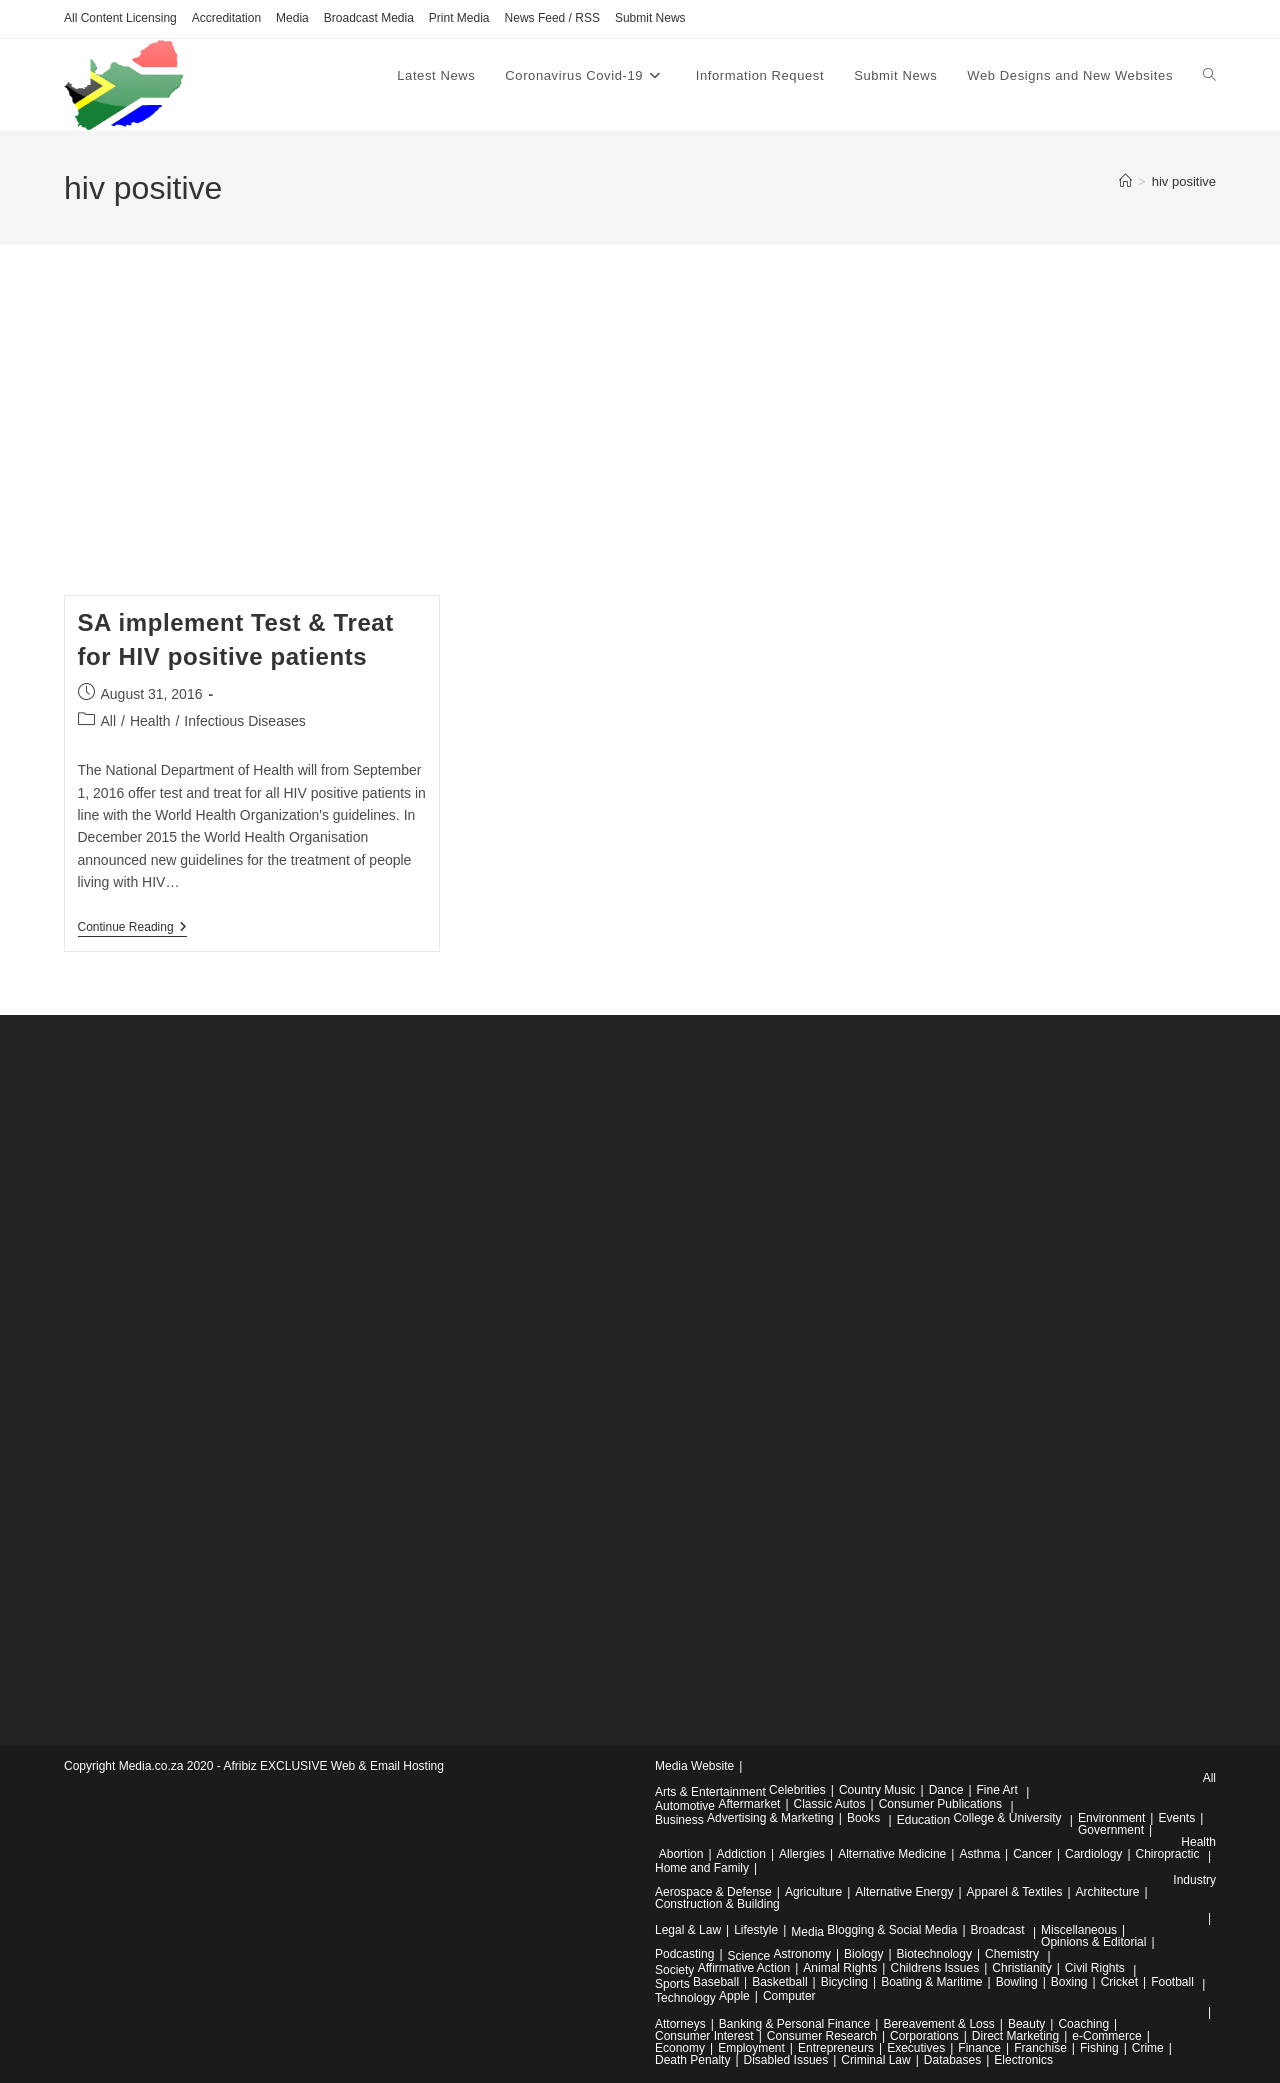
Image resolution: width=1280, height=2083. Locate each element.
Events (1176, 1818)
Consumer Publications (940, 1804)
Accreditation (226, 18)
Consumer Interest (704, 2036)
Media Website (694, 1766)
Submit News (650, 18)
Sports (672, 1984)
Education (923, 1820)
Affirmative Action (744, 1968)
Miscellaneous (1079, 1930)
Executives (916, 2048)
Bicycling (844, 1982)
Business (679, 1820)
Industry (1194, 1880)
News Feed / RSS (552, 18)
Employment (751, 2048)
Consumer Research (822, 2036)
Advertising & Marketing (770, 1818)
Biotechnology (934, 1954)
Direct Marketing (1015, 2036)
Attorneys (680, 2024)
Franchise (1040, 2048)
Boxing (1069, 1982)
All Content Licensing (120, 18)
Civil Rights (1095, 1968)
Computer (789, 1996)
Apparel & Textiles (1015, 1892)
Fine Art (997, 1790)
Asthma (979, 1854)
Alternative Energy (904, 1892)
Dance (946, 1790)
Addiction (741, 1854)
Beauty (1026, 2024)
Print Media (459, 18)
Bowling (1017, 1982)
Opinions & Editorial (1093, 1942)
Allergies (802, 1854)
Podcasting (684, 1954)
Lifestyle (756, 1930)
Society (674, 1970)
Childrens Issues (934, 1968)
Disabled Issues (786, 2060)
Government (1111, 1830)
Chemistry (1012, 1954)
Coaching (1083, 2024)
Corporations (924, 2036)
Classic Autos (830, 1804)
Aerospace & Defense (713, 1892)
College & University (1007, 1818)
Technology (685, 1998)
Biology (863, 1954)
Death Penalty (692, 2060)
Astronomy (802, 1954)
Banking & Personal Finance (794, 2024)
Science (749, 1956)
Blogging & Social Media (892, 1930)
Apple (734, 1996)
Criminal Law (875, 2060)
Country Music (877, 1790)
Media (292, 18)
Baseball (716, 1982)
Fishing (1099, 2048)
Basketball (779, 1982)
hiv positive (1184, 181)
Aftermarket (749, 1804)
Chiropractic (1168, 1854)
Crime (1148, 2048)
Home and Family (702, 1868)
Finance (979, 2048)
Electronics (1023, 2060)
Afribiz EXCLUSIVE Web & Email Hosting (333, 1766)
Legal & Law (688, 1930)
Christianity (1021, 1968)
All (109, 721)
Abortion (681, 1854)
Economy (680, 2048)
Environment (1111, 1818)
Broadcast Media (369, 18)
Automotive (685, 1806)
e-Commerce (1106, 2036)
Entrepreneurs (836, 2048)
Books (863, 1818)
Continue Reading (132, 928)
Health (150, 721)
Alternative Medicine (892, 1854)
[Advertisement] (640, 445)
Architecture (1108, 1892)
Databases (952, 2060)
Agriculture (813, 1892)
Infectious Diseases (244, 721)
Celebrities (797, 1790)
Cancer (1032, 1854)
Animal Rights (840, 1968)
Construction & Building (717, 1904)
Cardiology (1093, 1854)
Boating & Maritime (931, 1982)
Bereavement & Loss (938, 2024)
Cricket (1119, 1982)
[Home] (1125, 181)
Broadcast (998, 1930)
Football (1172, 1982)
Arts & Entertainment (710, 1792)
